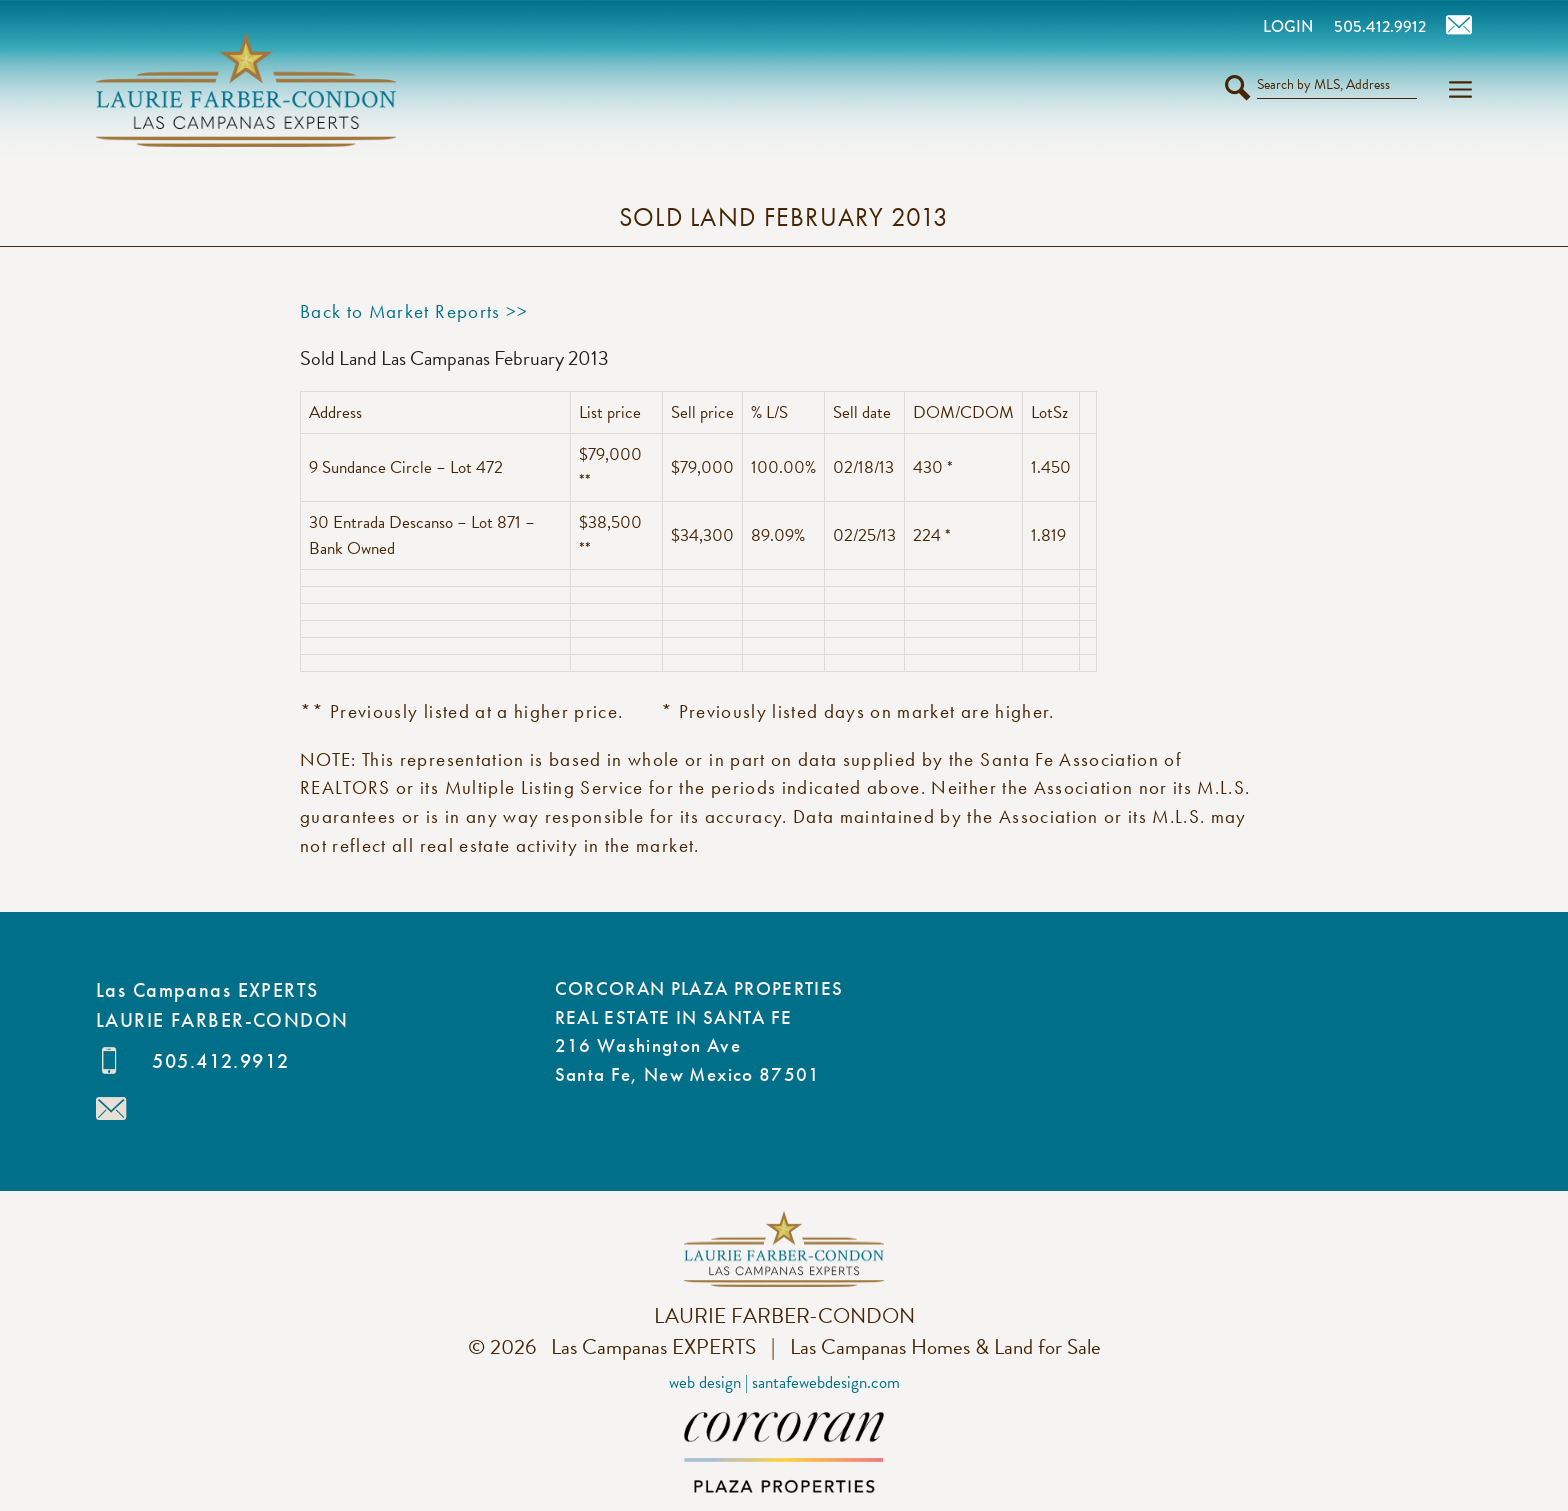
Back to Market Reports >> (414, 311)
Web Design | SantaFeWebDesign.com (784, 1382)
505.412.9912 (220, 1061)
